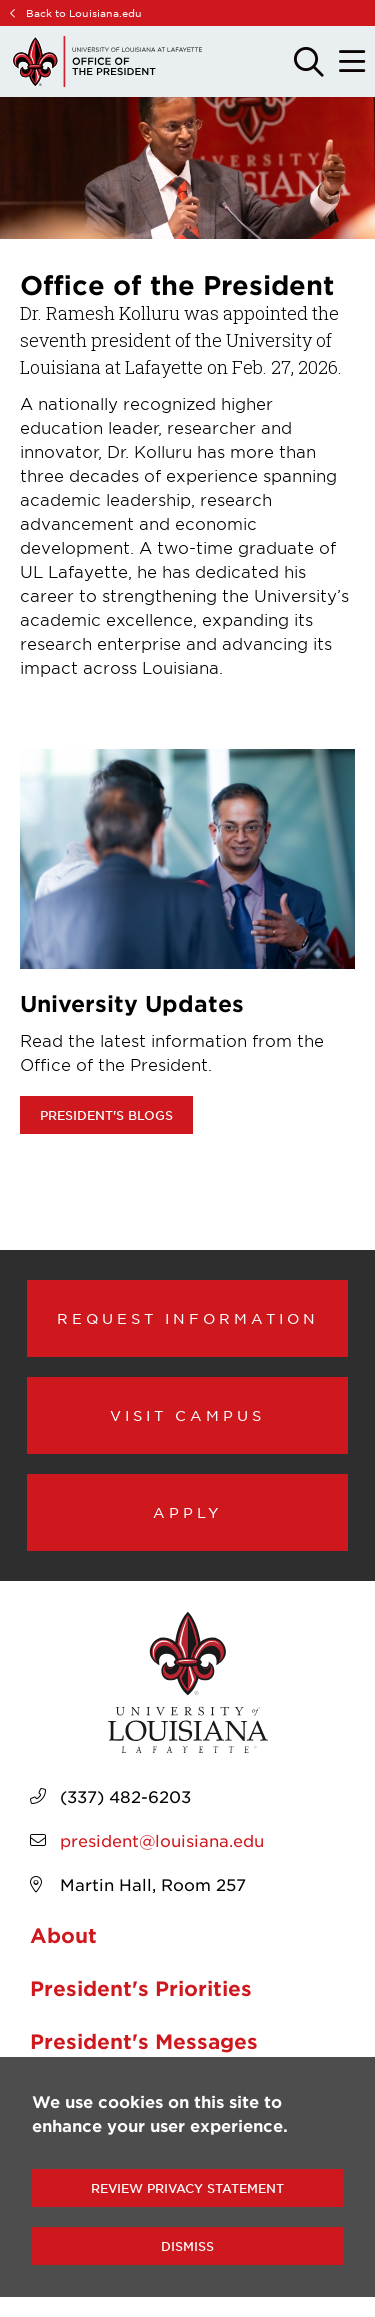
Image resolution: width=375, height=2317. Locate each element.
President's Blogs (106, 1115)
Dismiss (187, 2246)
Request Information (188, 1318)
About (63, 1935)
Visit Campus (187, 1415)
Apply (188, 1512)
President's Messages (144, 2041)
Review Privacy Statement (187, 2188)
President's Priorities (141, 1988)
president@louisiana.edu (162, 1840)
